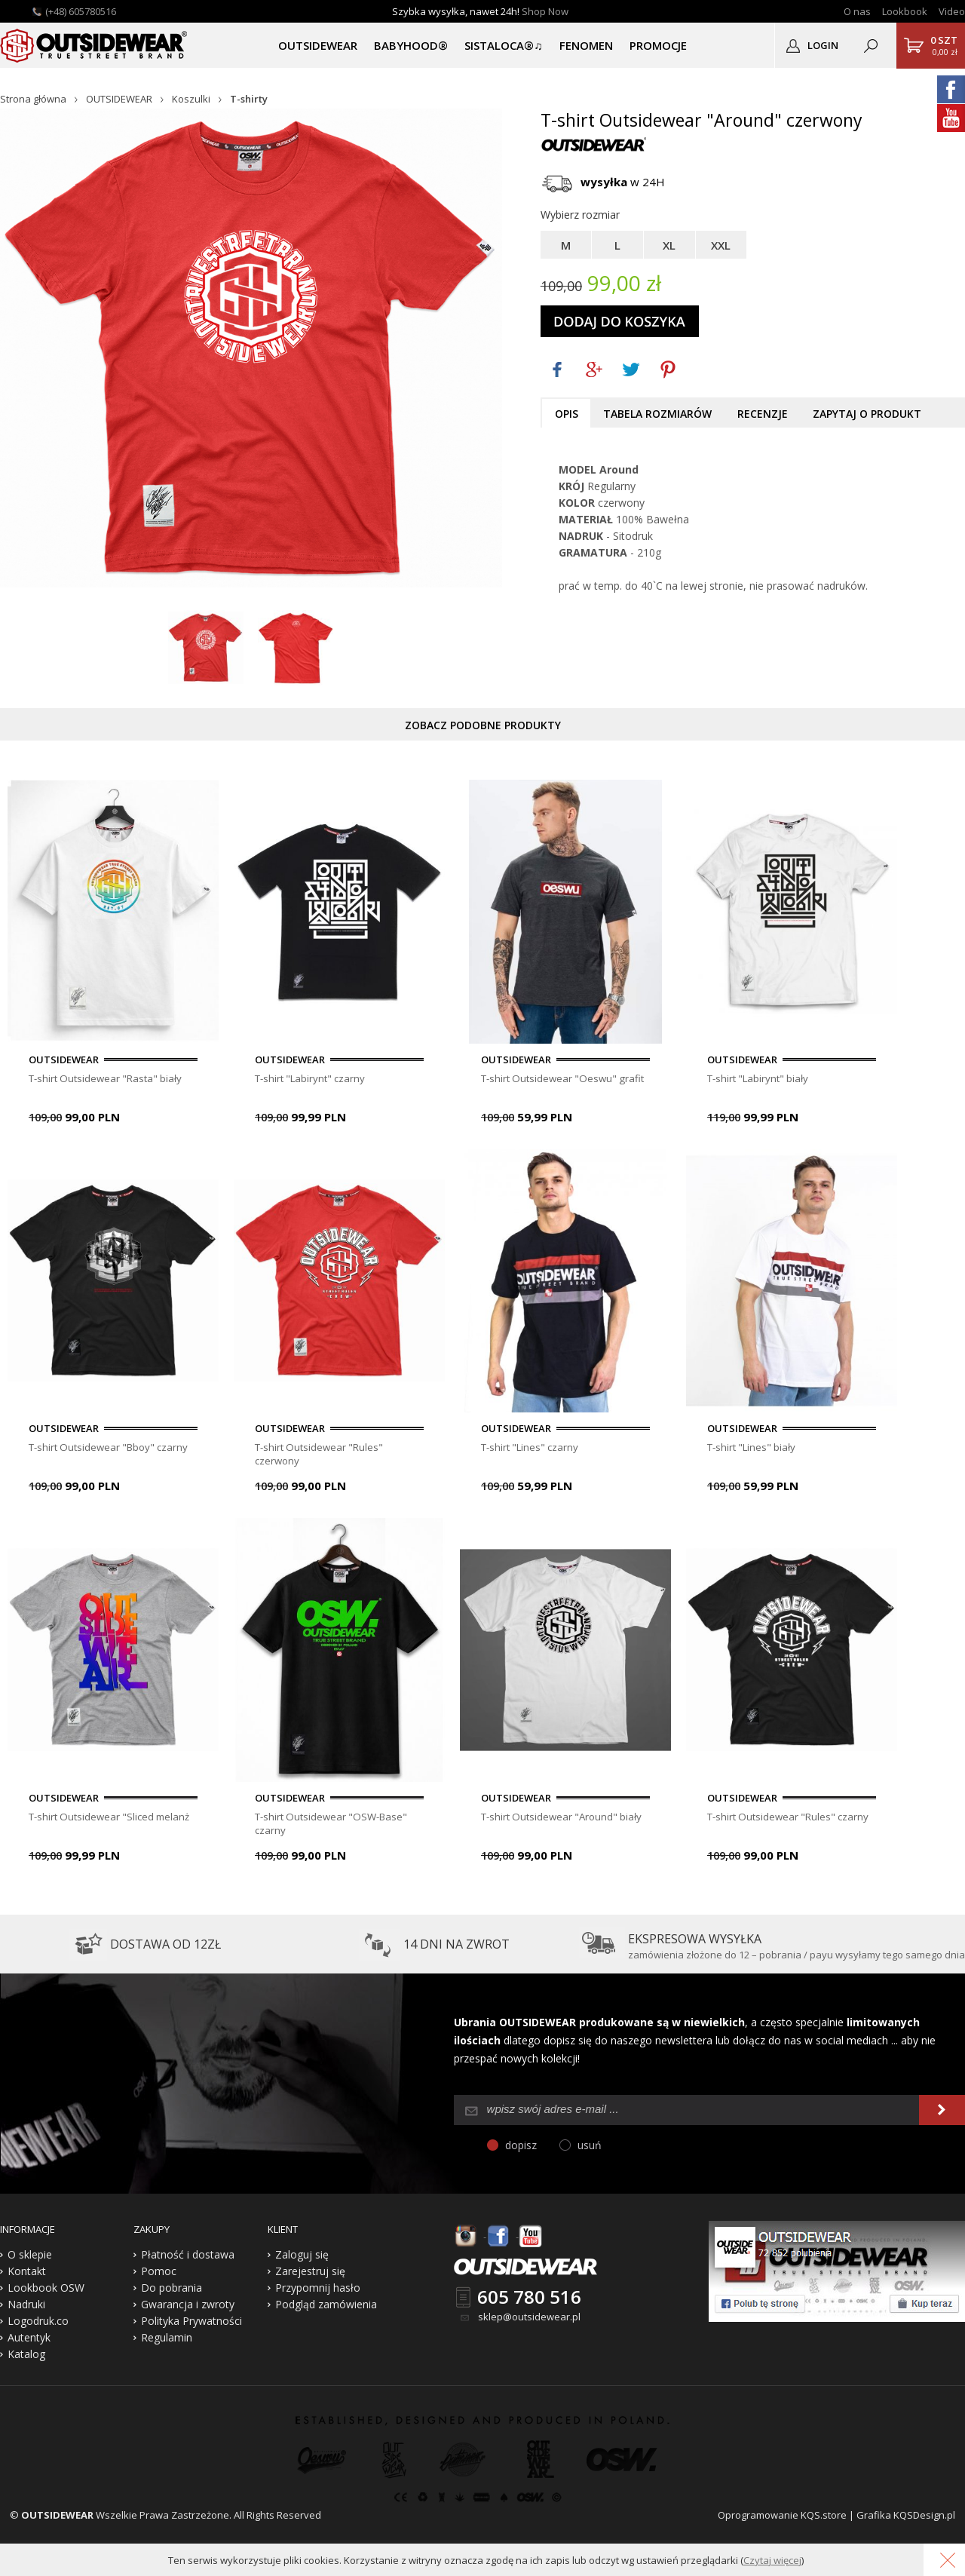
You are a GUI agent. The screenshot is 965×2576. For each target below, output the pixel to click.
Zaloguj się (302, 2260)
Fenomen (586, 45)
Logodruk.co (38, 2327)
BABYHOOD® (411, 45)
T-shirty (249, 99)
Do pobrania (171, 2293)
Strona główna (33, 99)
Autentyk (29, 2343)
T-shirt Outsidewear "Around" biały (564, 1820)
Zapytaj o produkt (867, 413)
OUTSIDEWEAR (317, 45)
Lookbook (904, 11)
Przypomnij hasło (317, 2293)
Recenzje (762, 413)
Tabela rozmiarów (657, 413)
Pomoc (158, 2277)
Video (952, 11)
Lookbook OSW (46, 2293)
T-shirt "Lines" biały (754, 1449)
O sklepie (30, 2260)
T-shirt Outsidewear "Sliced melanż (111, 1820)
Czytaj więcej (772, 2560)
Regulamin (166, 2343)
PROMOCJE (658, 45)
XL (669, 245)
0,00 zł (943, 45)
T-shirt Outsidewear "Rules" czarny (790, 1820)
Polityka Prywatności (191, 2327)
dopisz (521, 2151)
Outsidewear (94, 45)
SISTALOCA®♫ (503, 45)
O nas (857, 11)
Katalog (26, 2360)
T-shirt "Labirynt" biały (760, 1078)
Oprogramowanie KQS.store (782, 2521)
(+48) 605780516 (80, 11)
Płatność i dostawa (187, 2260)
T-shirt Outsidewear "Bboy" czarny (111, 1449)
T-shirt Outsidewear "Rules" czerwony (321, 1456)
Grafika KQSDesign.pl (905, 2521)
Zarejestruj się (310, 2277)
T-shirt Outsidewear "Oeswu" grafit (564, 1078)
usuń (589, 2151)
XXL (721, 245)
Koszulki (191, 99)
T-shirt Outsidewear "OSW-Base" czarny (333, 1827)
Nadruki (26, 2310)
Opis (566, 413)
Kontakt (27, 2277)
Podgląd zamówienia (326, 2310)
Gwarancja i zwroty (187, 2310)
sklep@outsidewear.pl (529, 2322)
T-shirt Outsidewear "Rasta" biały (108, 1078)
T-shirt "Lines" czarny (532, 1449)
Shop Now (545, 11)
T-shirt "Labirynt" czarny (313, 1078)
